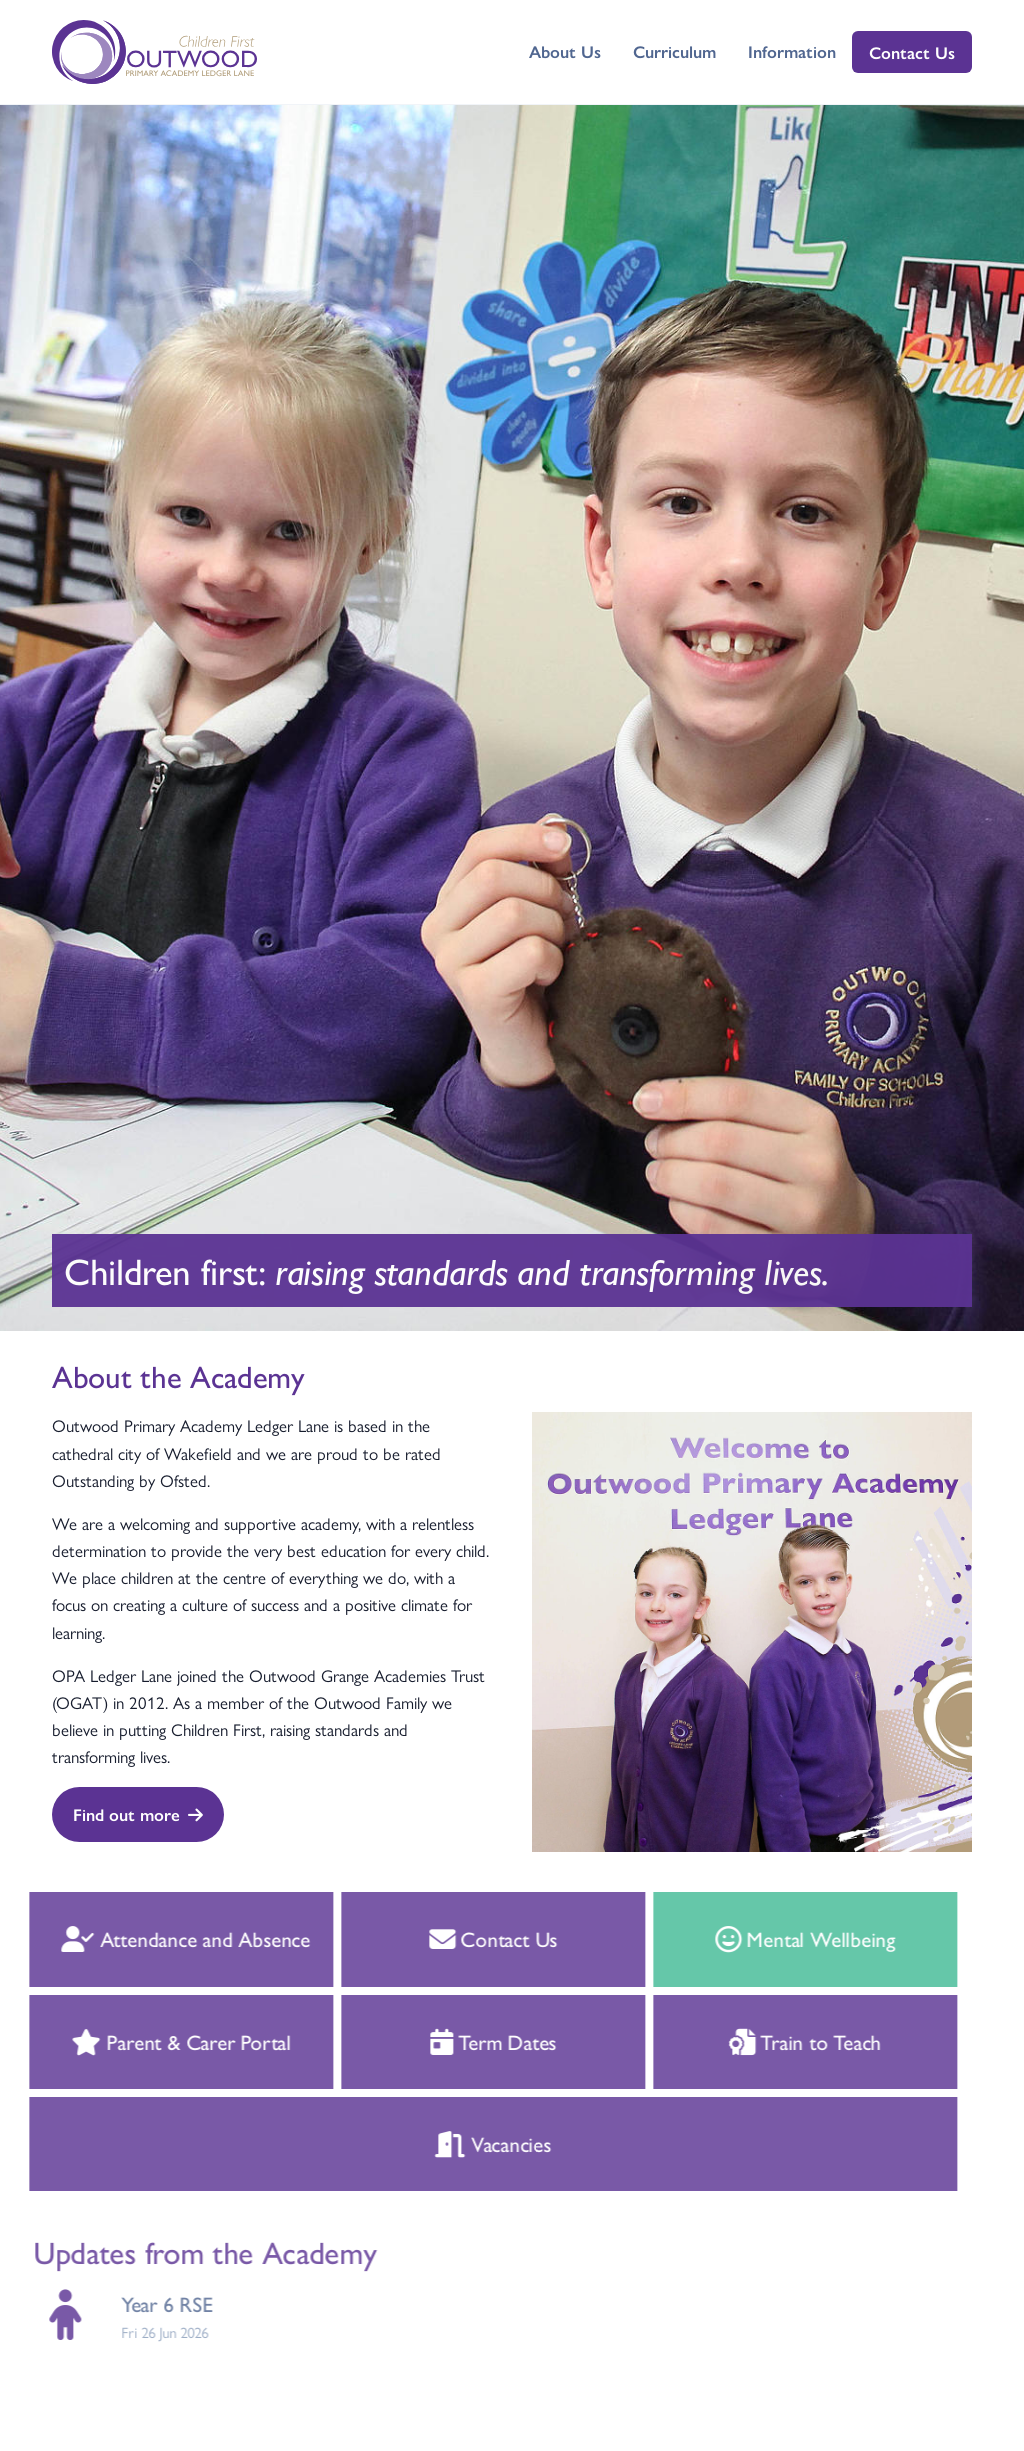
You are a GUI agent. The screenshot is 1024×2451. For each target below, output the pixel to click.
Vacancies (474, 2143)
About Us (565, 51)
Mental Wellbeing (785, 1938)
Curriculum (674, 51)
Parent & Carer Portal (161, 2041)
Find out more (138, 1814)
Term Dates (473, 2041)
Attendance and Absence (165, 1938)
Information (792, 51)
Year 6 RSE (147, 2303)
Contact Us (912, 52)
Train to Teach (785, 2041)
